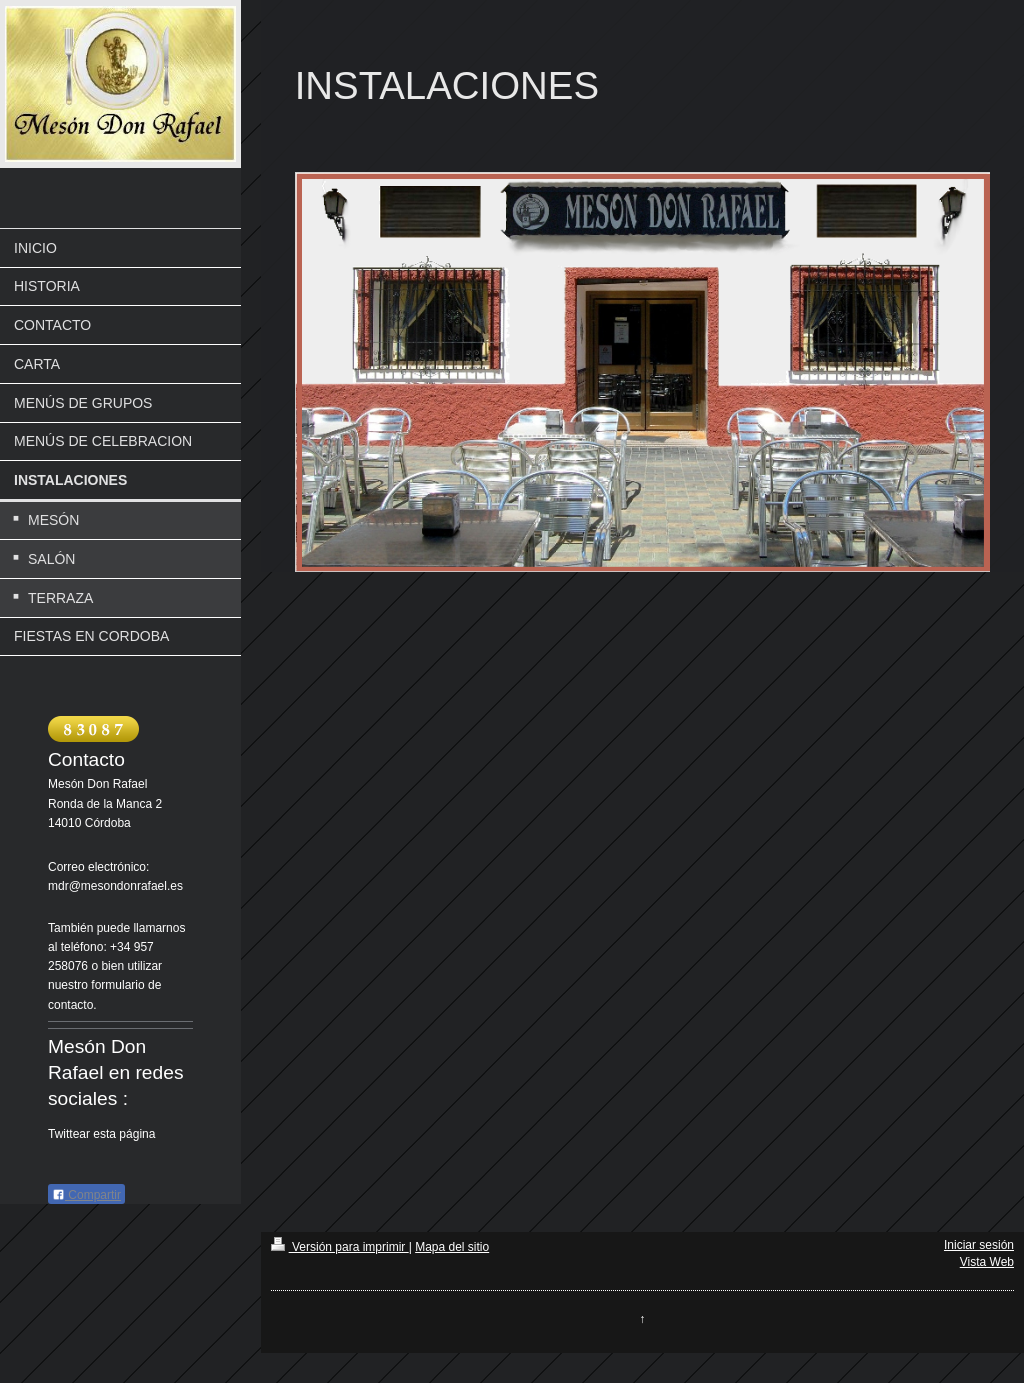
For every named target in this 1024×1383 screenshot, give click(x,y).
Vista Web (987, 1262)
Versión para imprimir (340, 1247)
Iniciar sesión (979, 1245)
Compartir (86, 1195)
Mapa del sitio (452, 1247)
